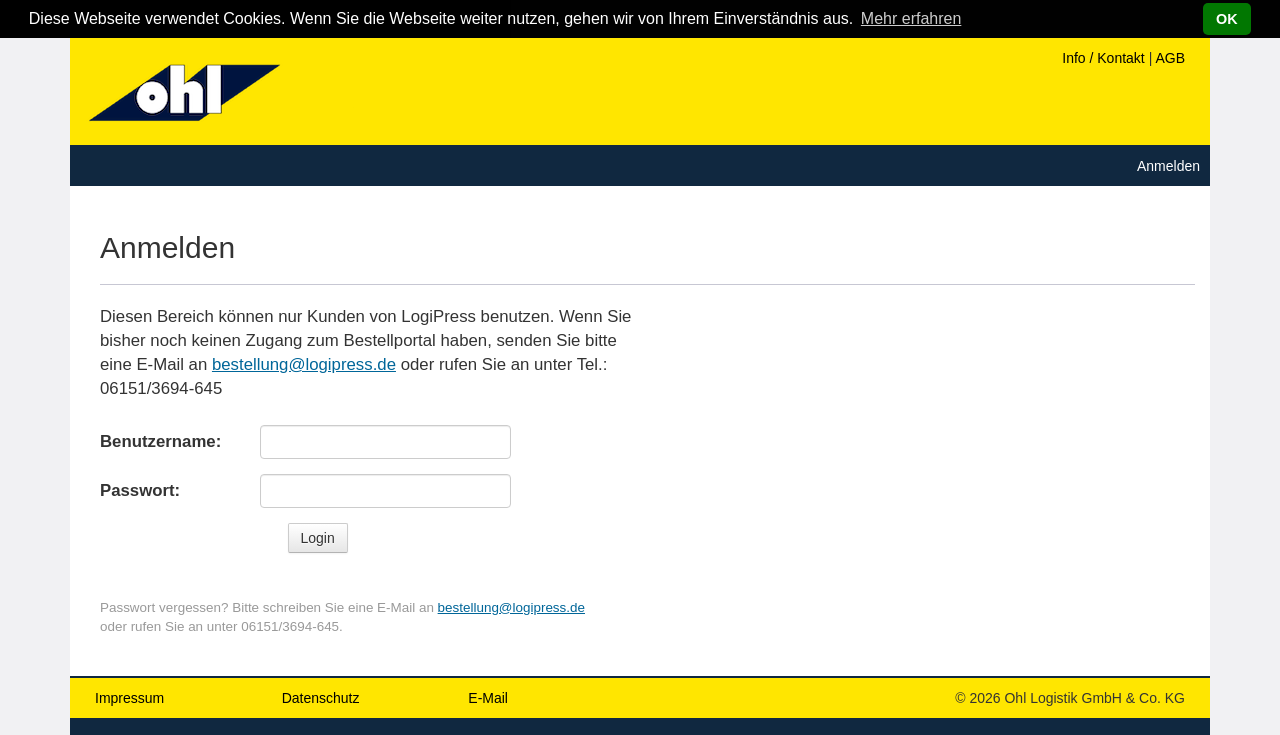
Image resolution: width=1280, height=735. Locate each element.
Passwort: (140, 490)
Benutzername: (160, 441)
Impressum (129, 698)
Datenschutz (321, 698)
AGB (1170, 58)
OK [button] (1227, 19)
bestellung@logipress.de (304, 364)
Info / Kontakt (1103, 58)
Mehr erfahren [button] (911, 18)
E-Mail (488, 698)
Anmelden (1168, 166)
